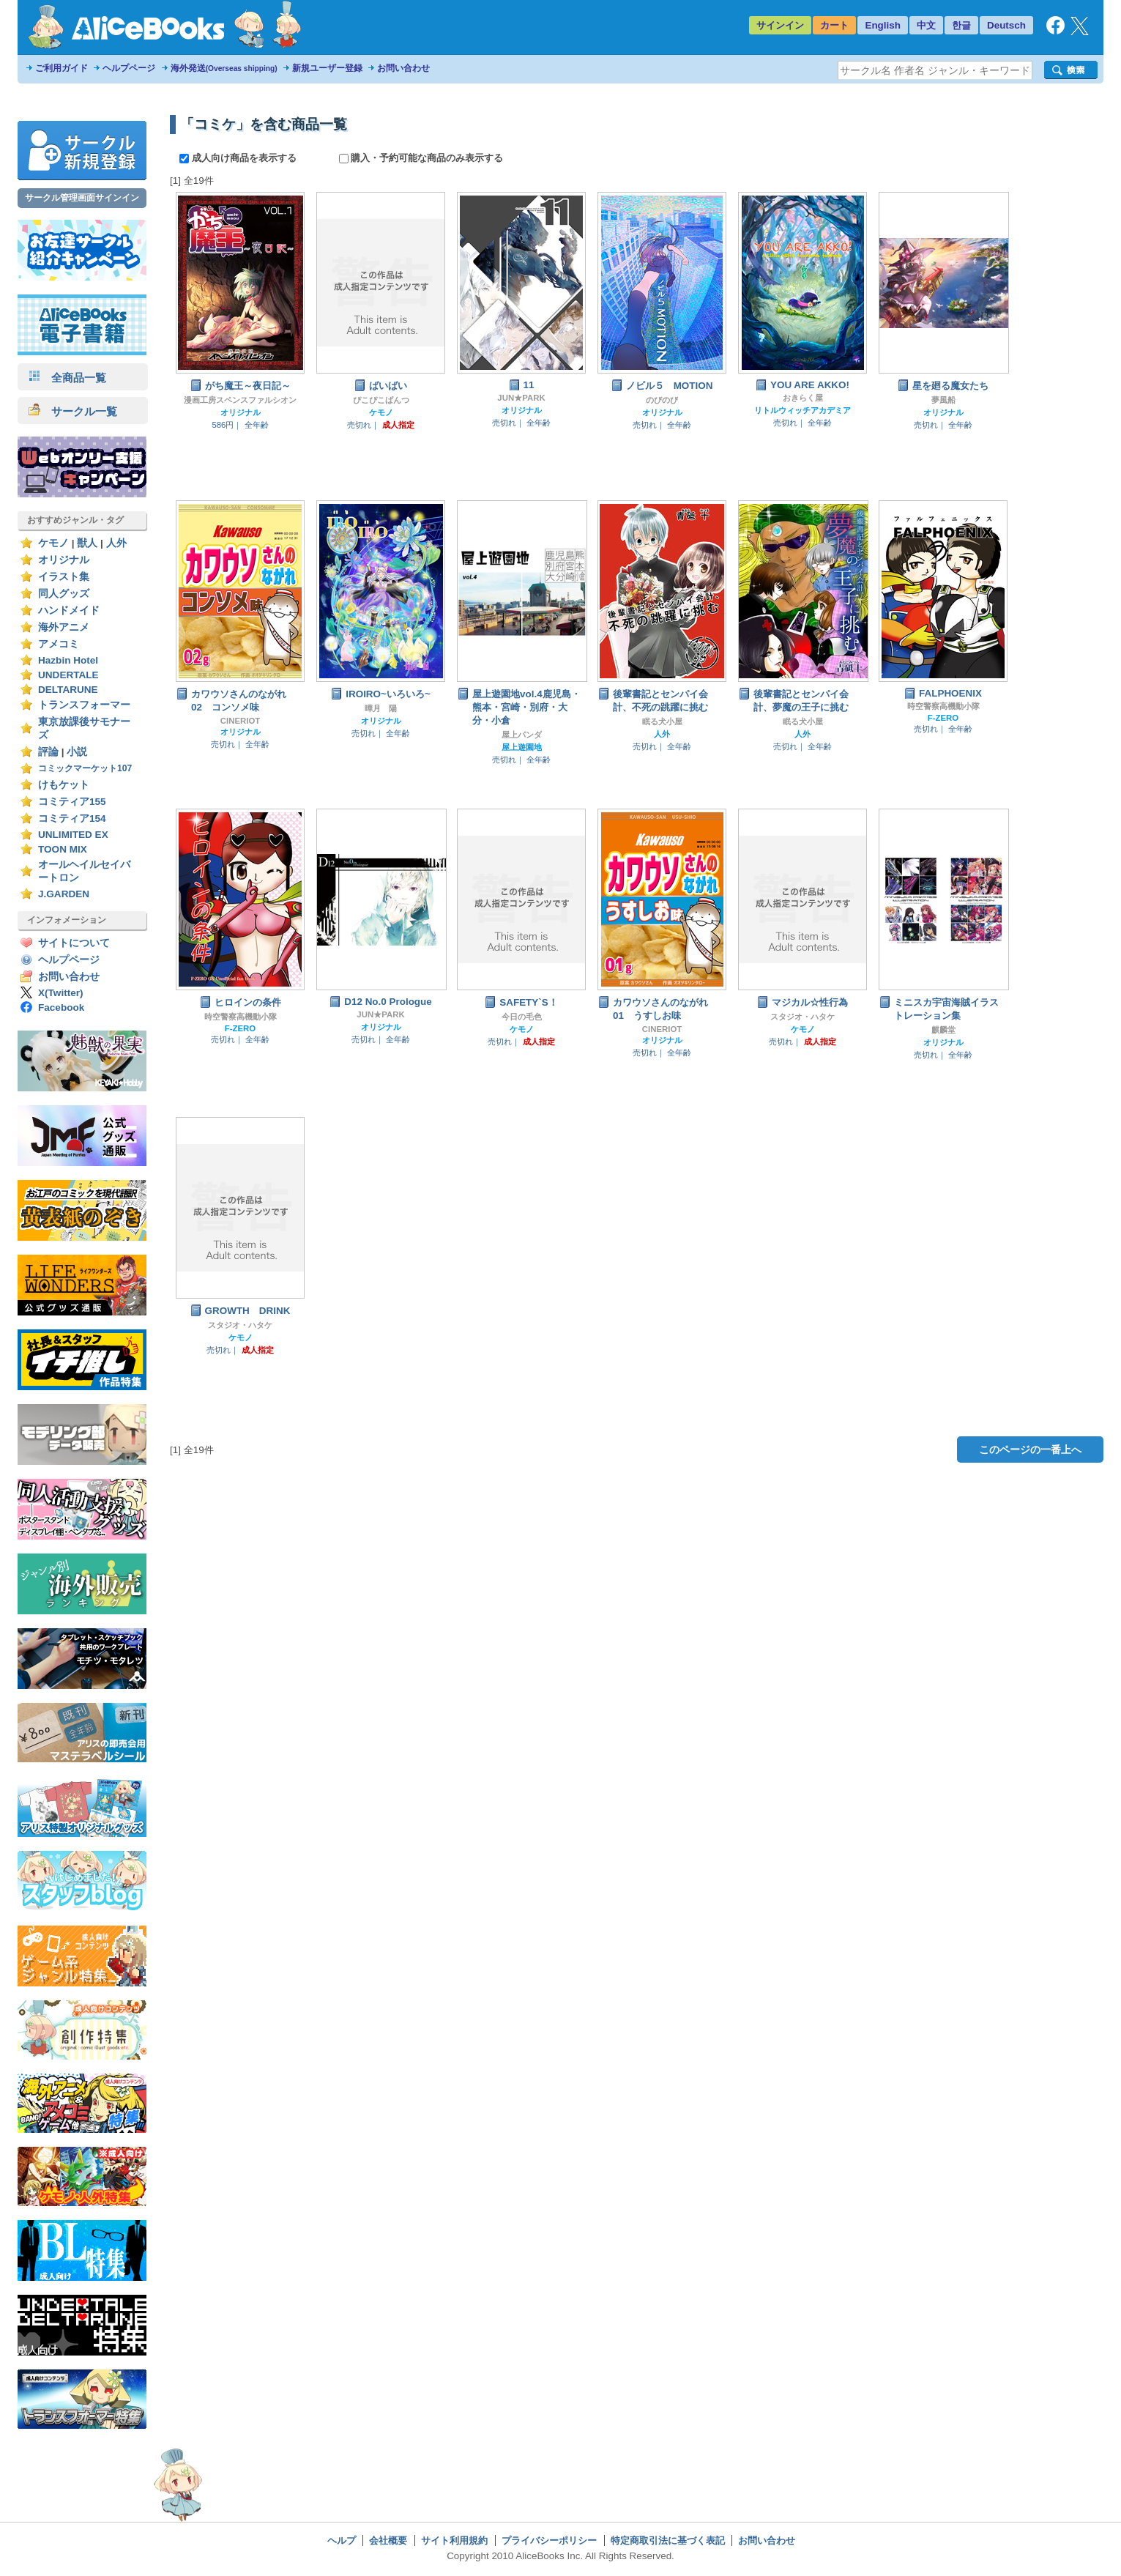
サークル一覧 (73, 411)
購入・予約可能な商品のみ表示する (421, 157)
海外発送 (224, 68)
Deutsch (1006, 25)
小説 (77, 751)
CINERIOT (240, 720)
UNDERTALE (68, 674)
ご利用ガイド (61, 68)
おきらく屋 (803, 397)
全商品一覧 (67, 377)
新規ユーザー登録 (327, 68)
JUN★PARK (521, 397)
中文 (926, 25)
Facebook (61, 1007)
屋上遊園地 (522, 747)
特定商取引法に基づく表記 (668, 2540)
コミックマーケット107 (85, 768)
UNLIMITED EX (73, 834)
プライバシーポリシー (549, 2540)
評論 (48, 751)
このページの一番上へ (1030, 1449)
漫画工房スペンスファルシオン (240, 400)
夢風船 (943, 400)
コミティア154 (72, 818)
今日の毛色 (522, 1016)
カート (834, 25)
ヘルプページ (129, 68)
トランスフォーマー (84, 704)
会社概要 (388, 2540)
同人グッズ (63, 593)
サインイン (780, 25)
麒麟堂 (943, 1029)
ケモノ (53, 543)
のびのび (662, 400)
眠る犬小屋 (662, 721)
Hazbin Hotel (68, 660)
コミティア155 (72, 801)
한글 (961, 25)
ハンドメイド (69, 610)
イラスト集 (63, 576)
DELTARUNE (68, 689)
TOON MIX (62, 849)
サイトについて (74, 943)
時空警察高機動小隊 (943, 706)
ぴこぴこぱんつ (381, 400)
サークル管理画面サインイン (82, 198)
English (883, 25)
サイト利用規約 (454, 2540)
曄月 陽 (381, 708)
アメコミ (58, 644)
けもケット (63, 784)
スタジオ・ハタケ (802, 1016)
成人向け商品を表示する (239, 157)
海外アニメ (63, 627)
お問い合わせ (403, 68)
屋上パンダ (522, 734)
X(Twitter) (60, 992)
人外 (116, 543)
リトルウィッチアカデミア (802, 410)
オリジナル (63, 559)
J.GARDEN (63, 893)
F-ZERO (943, 717)
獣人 (87, 543)
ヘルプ (341, 2540)
